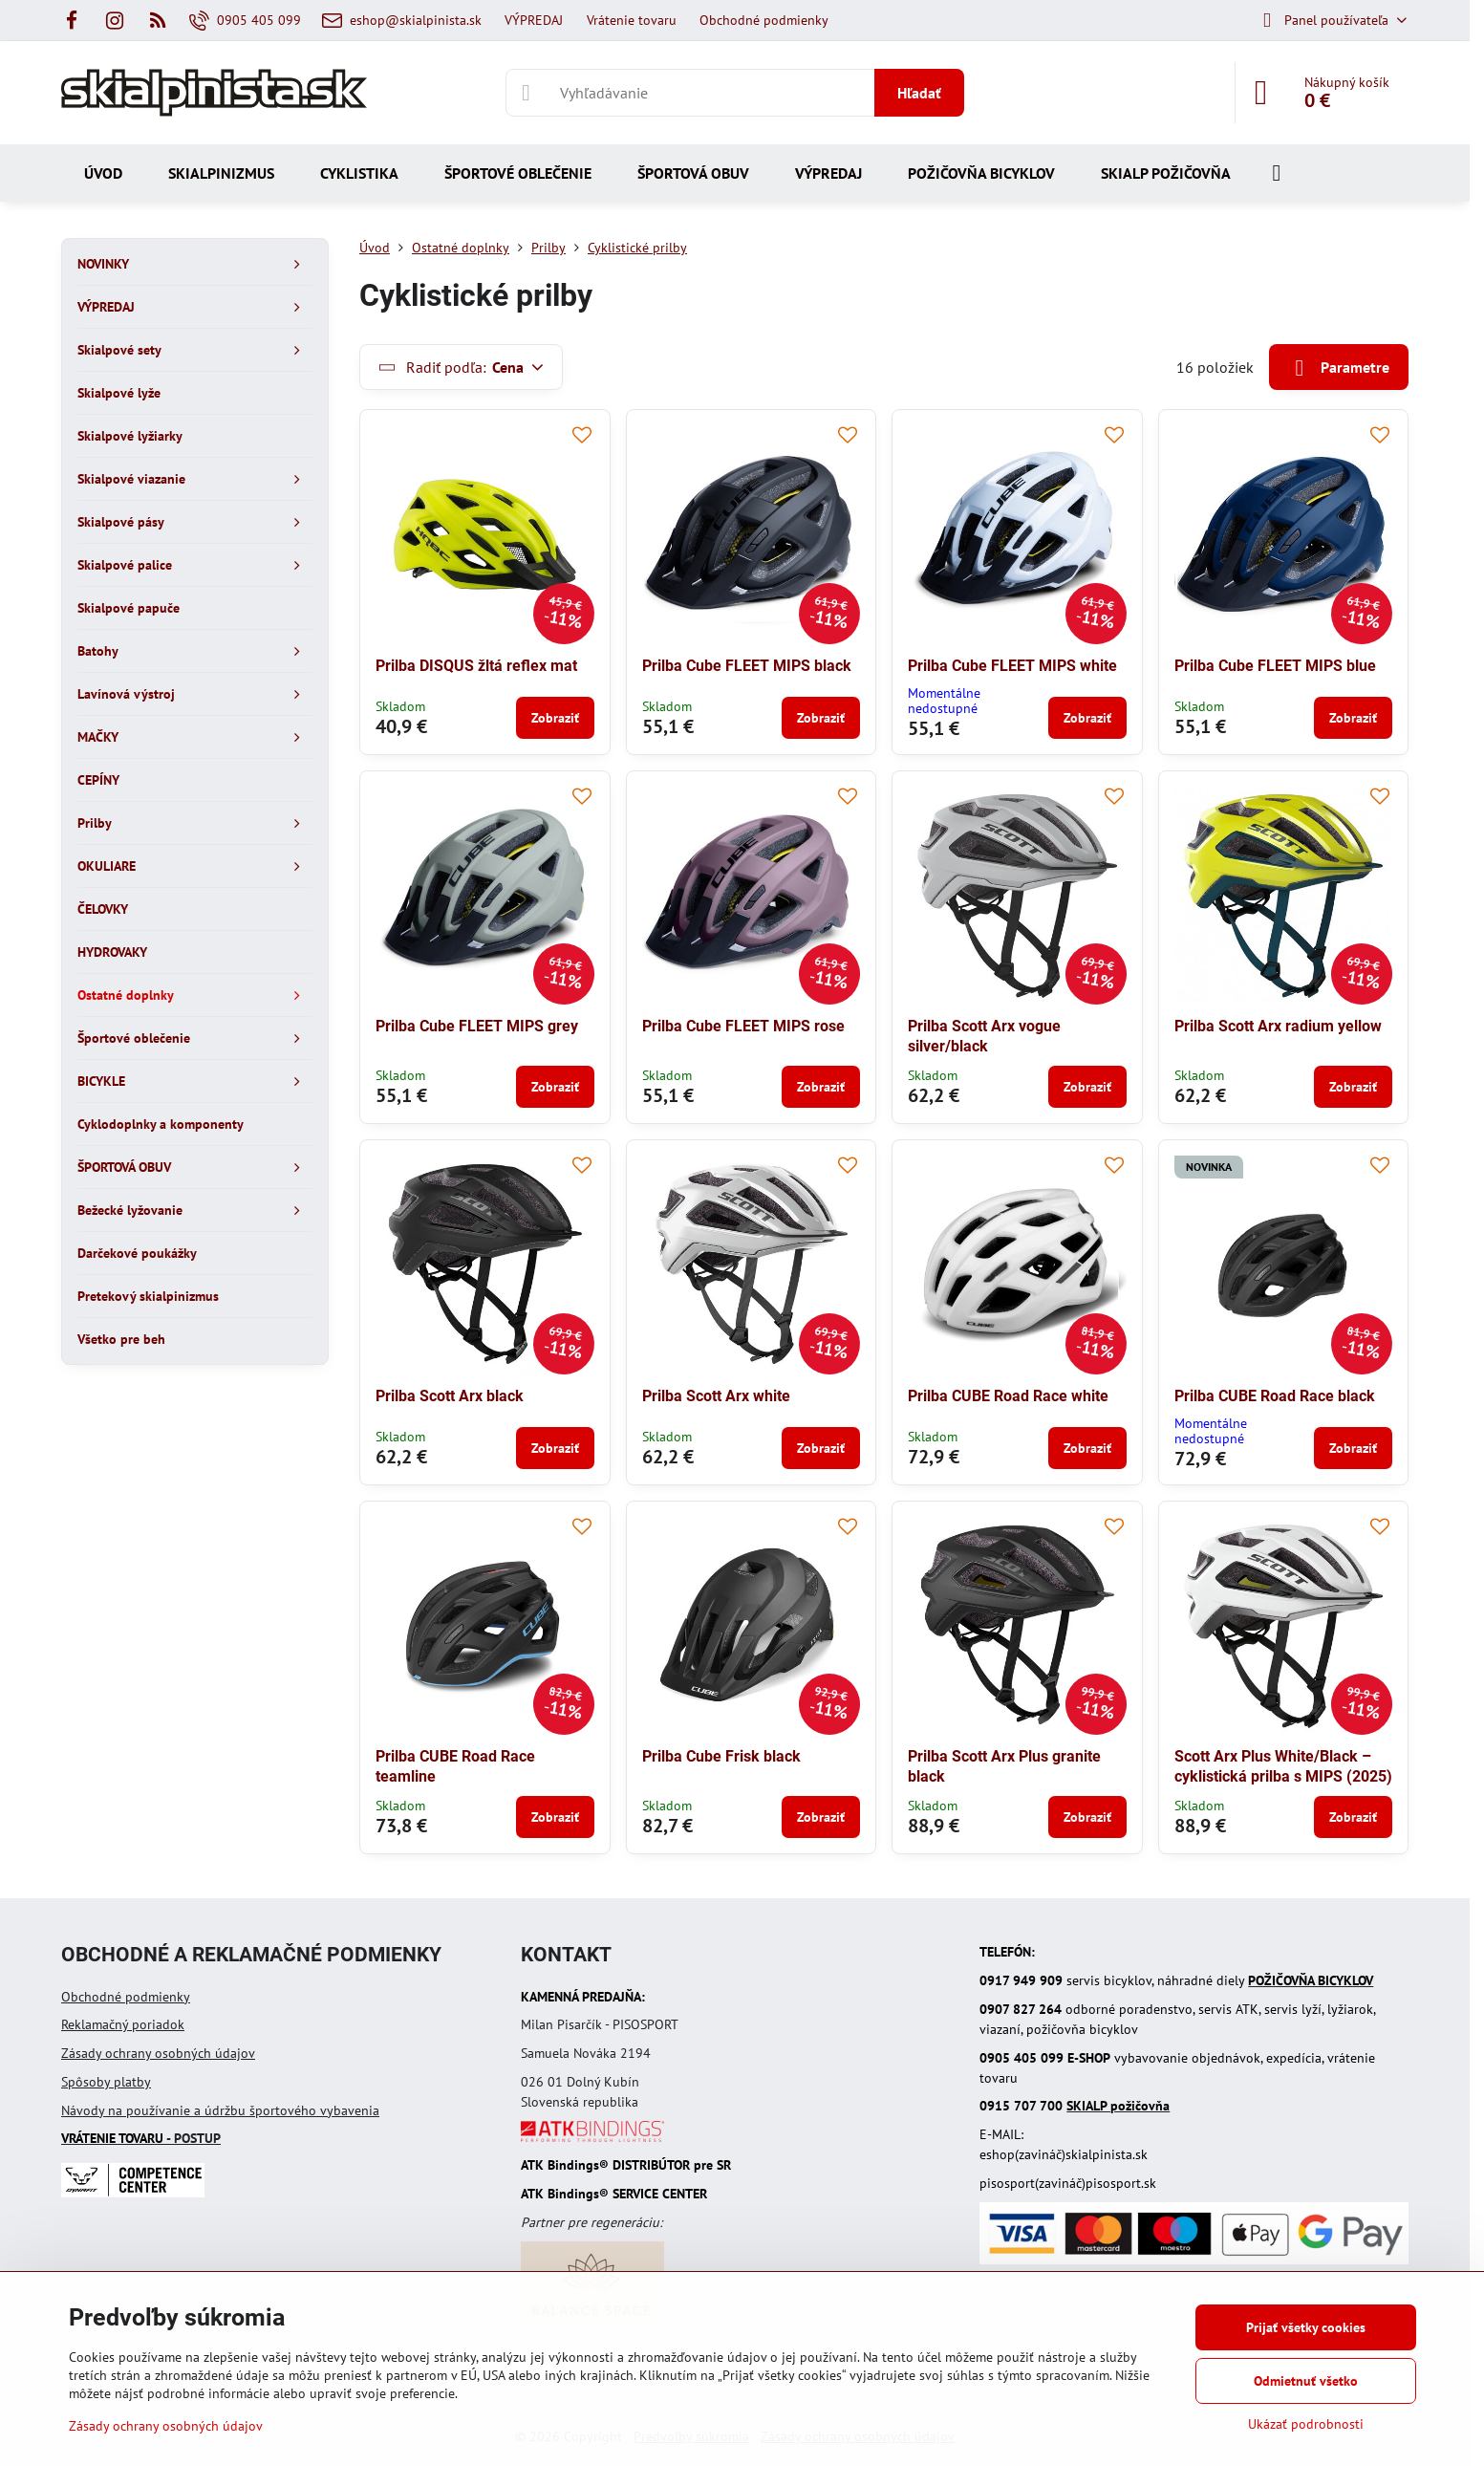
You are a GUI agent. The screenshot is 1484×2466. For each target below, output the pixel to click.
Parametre (1338, 368)
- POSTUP (141, 2138)
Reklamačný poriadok (122, 2024)
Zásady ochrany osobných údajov (158, 2053)
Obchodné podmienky (125, 1996)
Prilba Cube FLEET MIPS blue (1275, 666)
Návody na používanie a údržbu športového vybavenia (220, 2110)
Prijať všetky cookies (1306, 2327)
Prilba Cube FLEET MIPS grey (477, 1026)
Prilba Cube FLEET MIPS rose (743, 1026)
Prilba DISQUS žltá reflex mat (476, 666)
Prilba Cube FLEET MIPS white (1012, 666)
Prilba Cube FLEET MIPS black (746, 666)
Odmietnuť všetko (1306, 2381)
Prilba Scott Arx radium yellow (1278, 1026)
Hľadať (919, 92)
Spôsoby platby (106, 2081)
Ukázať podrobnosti (1306, 2424)
